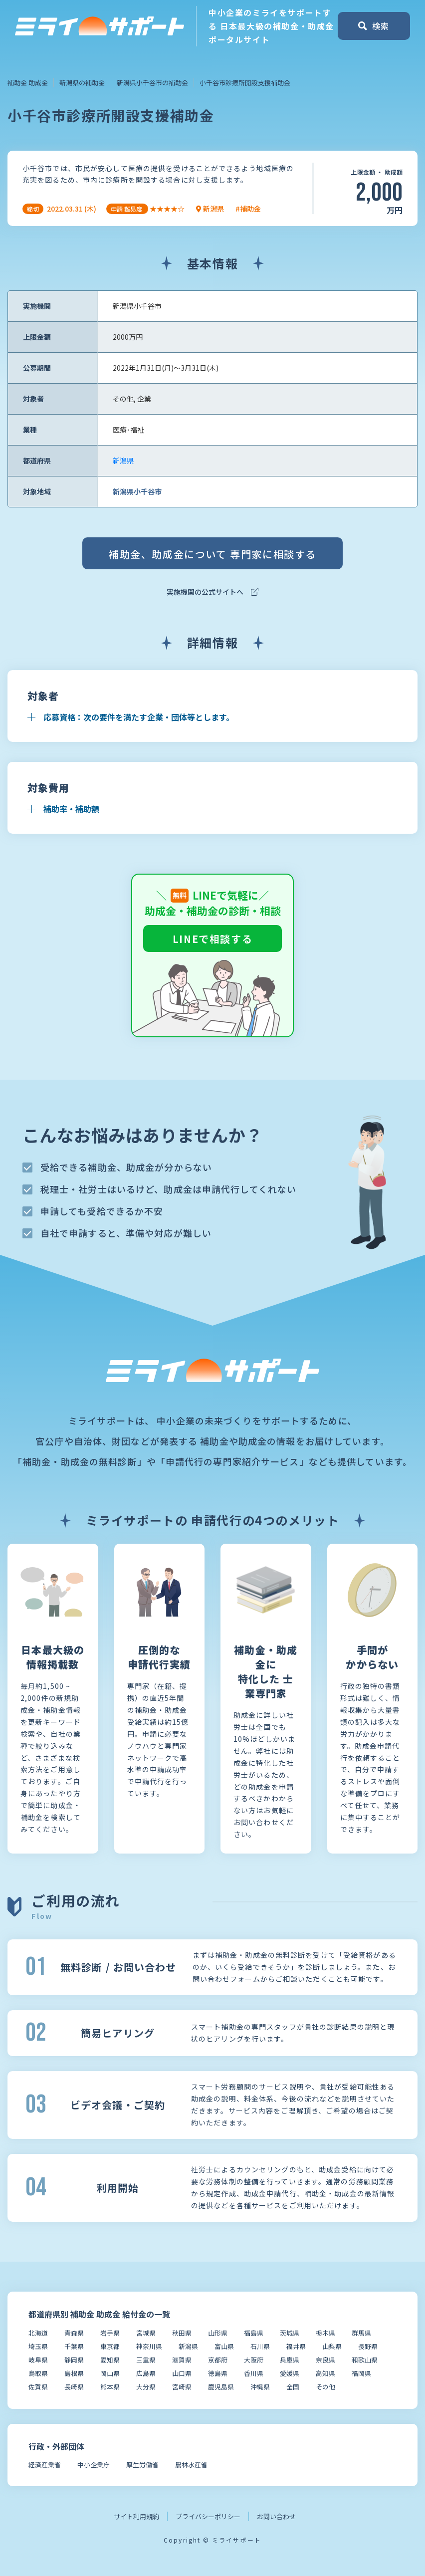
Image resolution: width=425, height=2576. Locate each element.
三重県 (146, 2359)
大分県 (146, 2386)
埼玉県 (38, 2346)
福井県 (296, 2346)
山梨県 (332, 2346)
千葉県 (74, 2346)
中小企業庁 (93, 2464)
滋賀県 (182, 2359)
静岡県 (74, 2359)
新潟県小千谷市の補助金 (152, 82)
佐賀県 (38, 2386)
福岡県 (361, 2373)
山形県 (217, 2333)
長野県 (368, 2346)
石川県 (260, 2346)
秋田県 (182, 2333)
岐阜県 (38, 2359)
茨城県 (289, 2333)
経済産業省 (44, 2464)
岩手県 (110, 2333)
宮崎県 (182, 2386)
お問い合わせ (276, 2516)
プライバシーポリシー (208, 2516)
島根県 (74, 2373)
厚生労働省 (142, 2464)
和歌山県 (365, 2359)
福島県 (253, 2333)
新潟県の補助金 (82, 82)
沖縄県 (260, 2386)
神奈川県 (149, 2346)
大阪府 (253, 2359)
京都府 (217, 2359)
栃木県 (325, 2333)
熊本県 (110, 2386)
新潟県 (123, 461)
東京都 (110, 2346)
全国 (292, 2386)
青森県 (74, 2333)
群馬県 (361, 2333)
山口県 (182, 2373)
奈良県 (325, 2359)
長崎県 (74, 2386)
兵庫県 (289, 2359)
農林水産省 (191, 2464)
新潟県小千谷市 (137, 491)
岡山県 (110, 2373)
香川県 (253, 2373)
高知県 (325, 2373)
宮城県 (146, 2333)
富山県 (224, 2346)
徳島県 (217, 2373)
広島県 (146, 2373)
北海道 (38, 2333)
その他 (325, 2386)
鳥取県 (38, 2373)
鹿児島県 (221, 2386)
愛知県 (110, 2359)
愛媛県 (289, 2373)
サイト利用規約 (136, 2516)
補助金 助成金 (27, 82)
